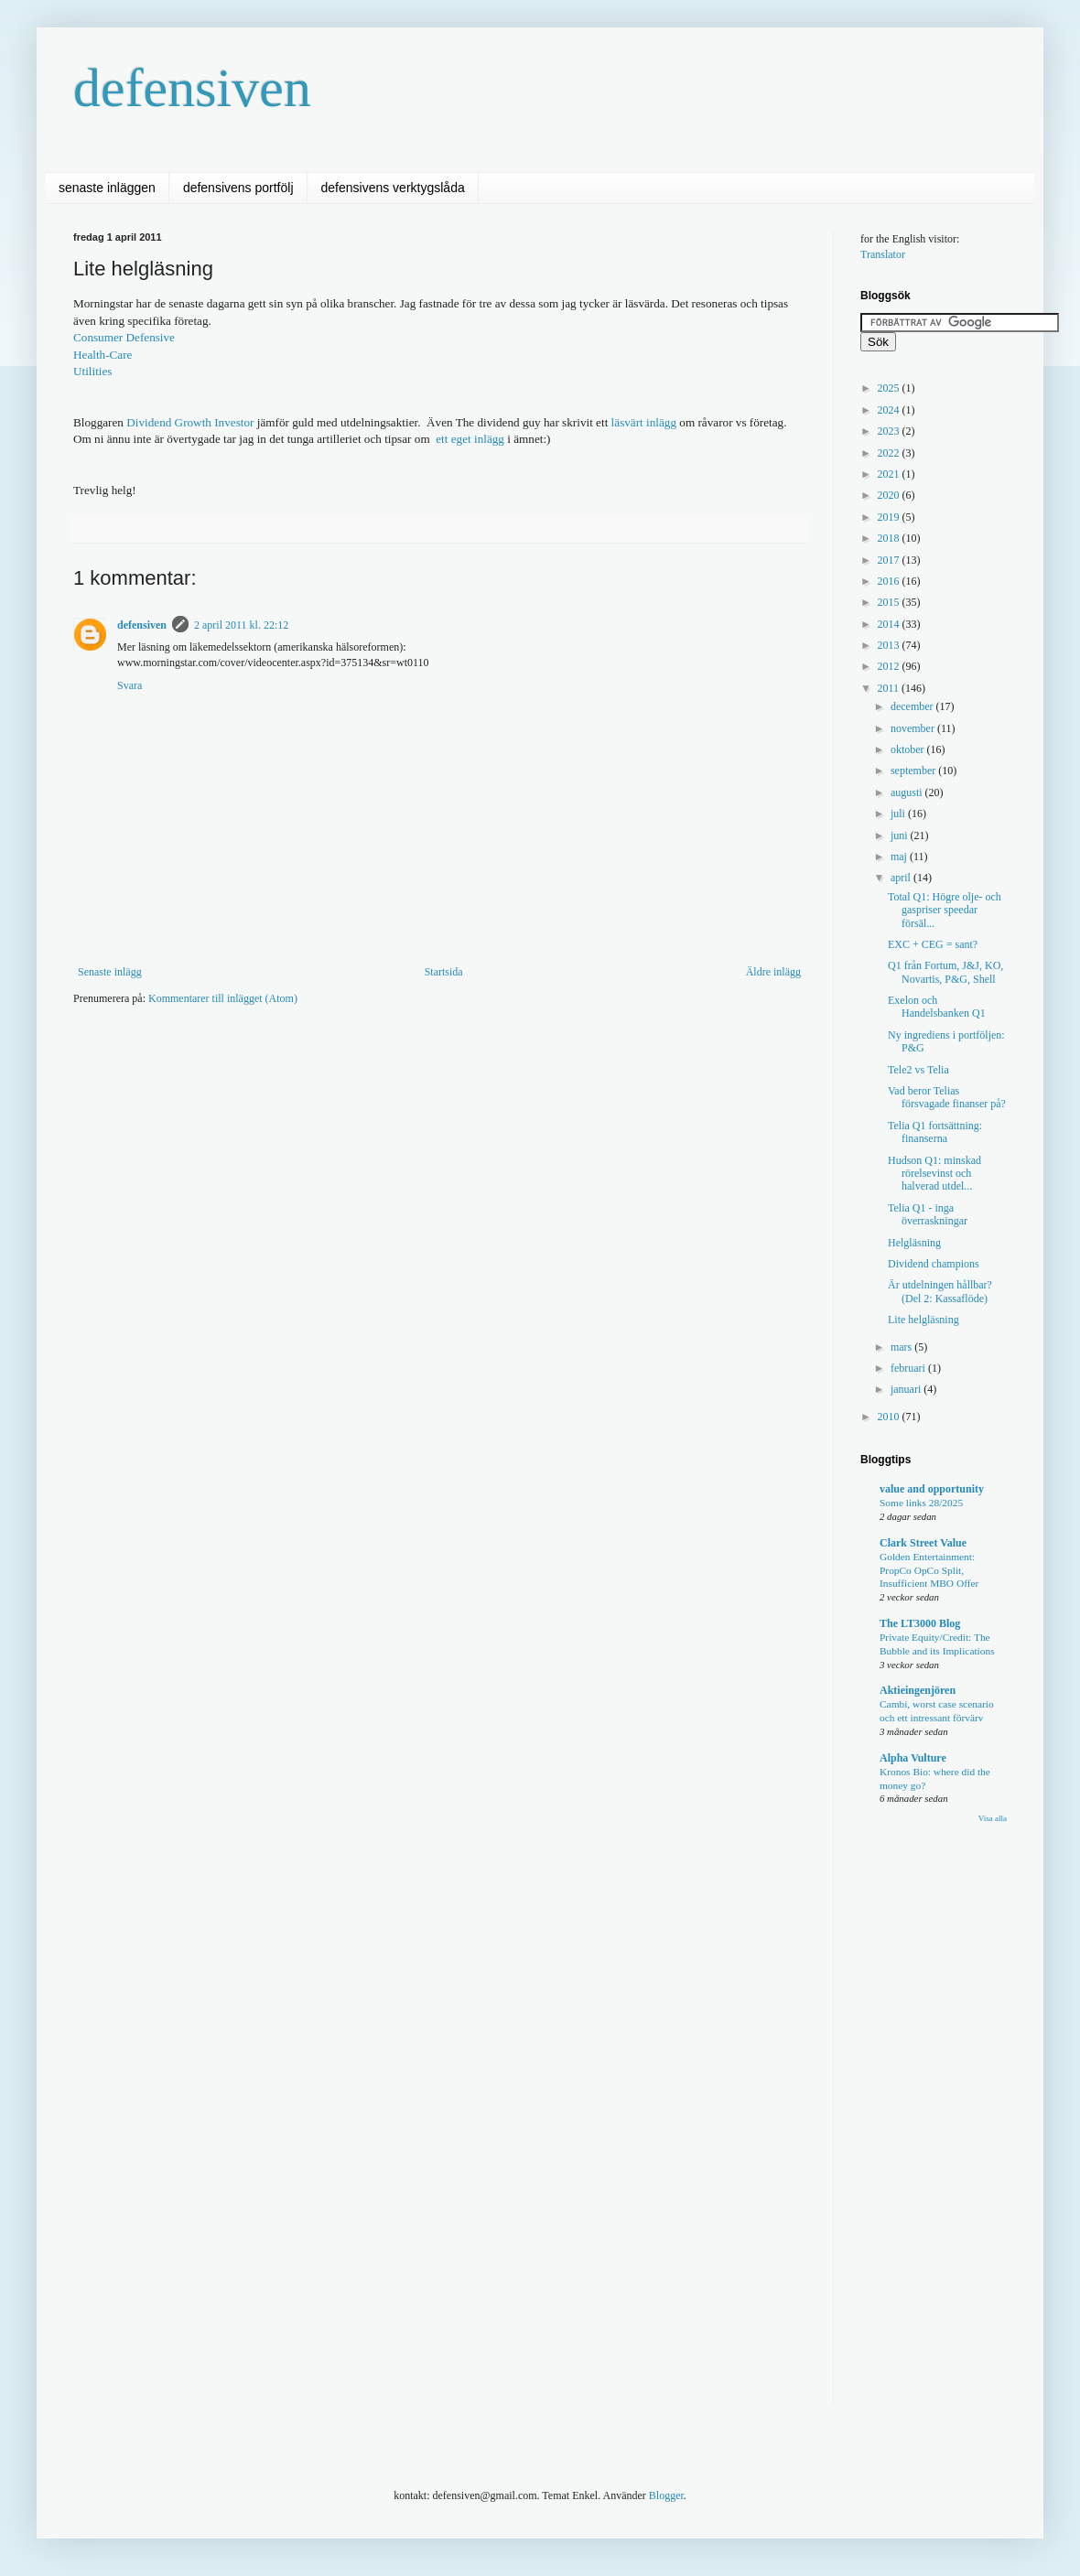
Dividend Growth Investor (190, 422)
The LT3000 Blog (920, 1623)
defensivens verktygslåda (393, 187)
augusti (908, 792)
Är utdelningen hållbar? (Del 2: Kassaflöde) (940, 1291)
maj (900, 856)
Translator (882, 254)
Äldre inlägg (773, 971)
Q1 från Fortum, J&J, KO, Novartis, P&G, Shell (945, 972)
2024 (890, 410)
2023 (890, 431)
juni (901, 835)
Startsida (444, 971)
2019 (890, 517)
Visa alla (992, 1818)
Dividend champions (933, 1263)
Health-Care (102, 354)
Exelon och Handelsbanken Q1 (937, 1006)
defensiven (192, 88)
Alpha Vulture (913, 1757)
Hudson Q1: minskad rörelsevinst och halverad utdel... (934, 1173)
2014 (890, 624)
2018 (890, 538)
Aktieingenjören (918, 1690)
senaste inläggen (107, 187)
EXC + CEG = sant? (932, 944)
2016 (890, 581)
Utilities (93, 371)
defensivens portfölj (238, 187)
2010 (890, 1416)
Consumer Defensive (124, 337)
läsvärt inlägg (643, 422)
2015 (890, 602)
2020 (890, 495)
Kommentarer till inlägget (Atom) (222, 998)
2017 (890, 560)
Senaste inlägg (110, 971)
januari (907, 1389)
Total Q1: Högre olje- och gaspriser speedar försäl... (944, 910)
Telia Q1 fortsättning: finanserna (935, 1132)
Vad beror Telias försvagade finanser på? (947, 1097)
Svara (129, 685)
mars (902, 1347)
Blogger (666, 2495)
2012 (890, 666)
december (913, 706)
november (914, 728)
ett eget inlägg (470, 439)
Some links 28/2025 (921, 1502)
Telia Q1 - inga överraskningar (927, 1214)
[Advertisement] (388, 1161)
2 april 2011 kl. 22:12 (241, 625)
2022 (890, 453)
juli (899, 813)
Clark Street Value (923, 1542)
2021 (890, 474)
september (914, 770)
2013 (890, 645)
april (902, 877)
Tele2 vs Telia (918, 1069)
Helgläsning (914, 1242)
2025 (890, 388)
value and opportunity (932, 1488)
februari (909, 1368)
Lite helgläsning (923, 1319)
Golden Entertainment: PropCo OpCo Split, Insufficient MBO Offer (929, 1570)
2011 (890, 688)
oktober (909, 749)
